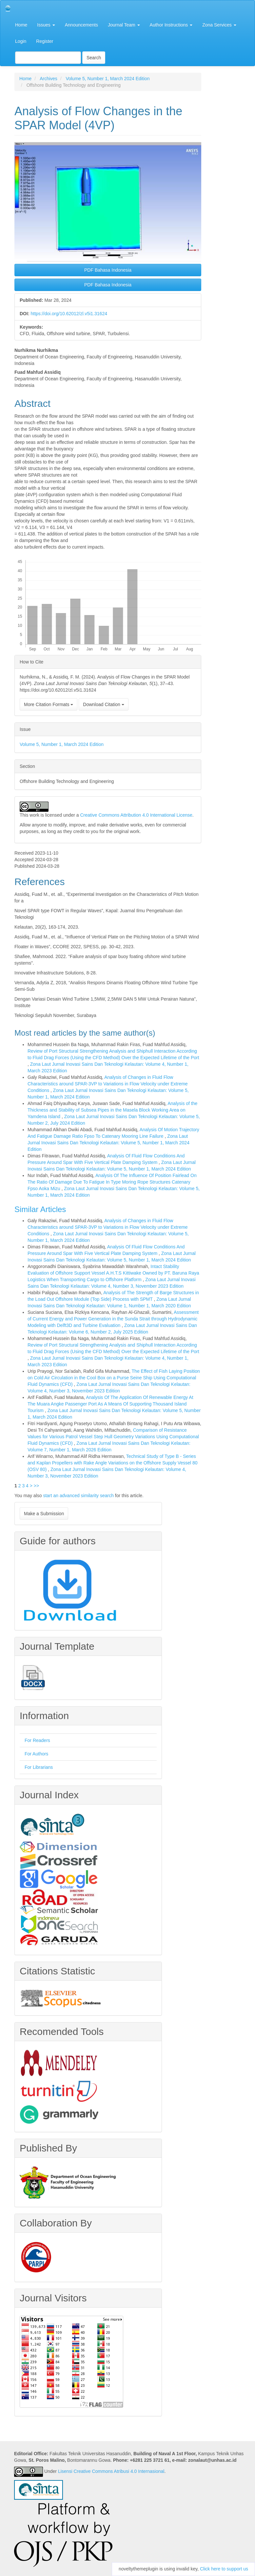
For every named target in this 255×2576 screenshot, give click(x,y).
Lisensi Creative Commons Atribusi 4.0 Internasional (111, 2471)
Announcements (81, 24)
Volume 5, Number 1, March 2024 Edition (107, 78)
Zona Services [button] (219, 24)
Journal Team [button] (124, 24)
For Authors (36, 1753)
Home (21, 24)
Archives (48, 78)
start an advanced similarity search (78, 1495)
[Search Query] (48, 57)
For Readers (37, 1740)
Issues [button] (46, 24)
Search (94, 57)
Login (20, 41)
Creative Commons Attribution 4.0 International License (136, 815)
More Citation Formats (48, 704)
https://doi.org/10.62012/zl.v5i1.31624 (68, 313)
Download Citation (103, 704)
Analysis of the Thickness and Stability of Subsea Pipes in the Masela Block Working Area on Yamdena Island (112, 1110)
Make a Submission (44, 1513)
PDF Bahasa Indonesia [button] (107, 270)
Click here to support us (224, 2568)
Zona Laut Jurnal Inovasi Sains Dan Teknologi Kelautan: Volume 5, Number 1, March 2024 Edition (108, 1143)
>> (36, 1485)
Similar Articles (40, 1209)
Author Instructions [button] (171, 24)
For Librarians (39, 1767)
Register (44, 41)
